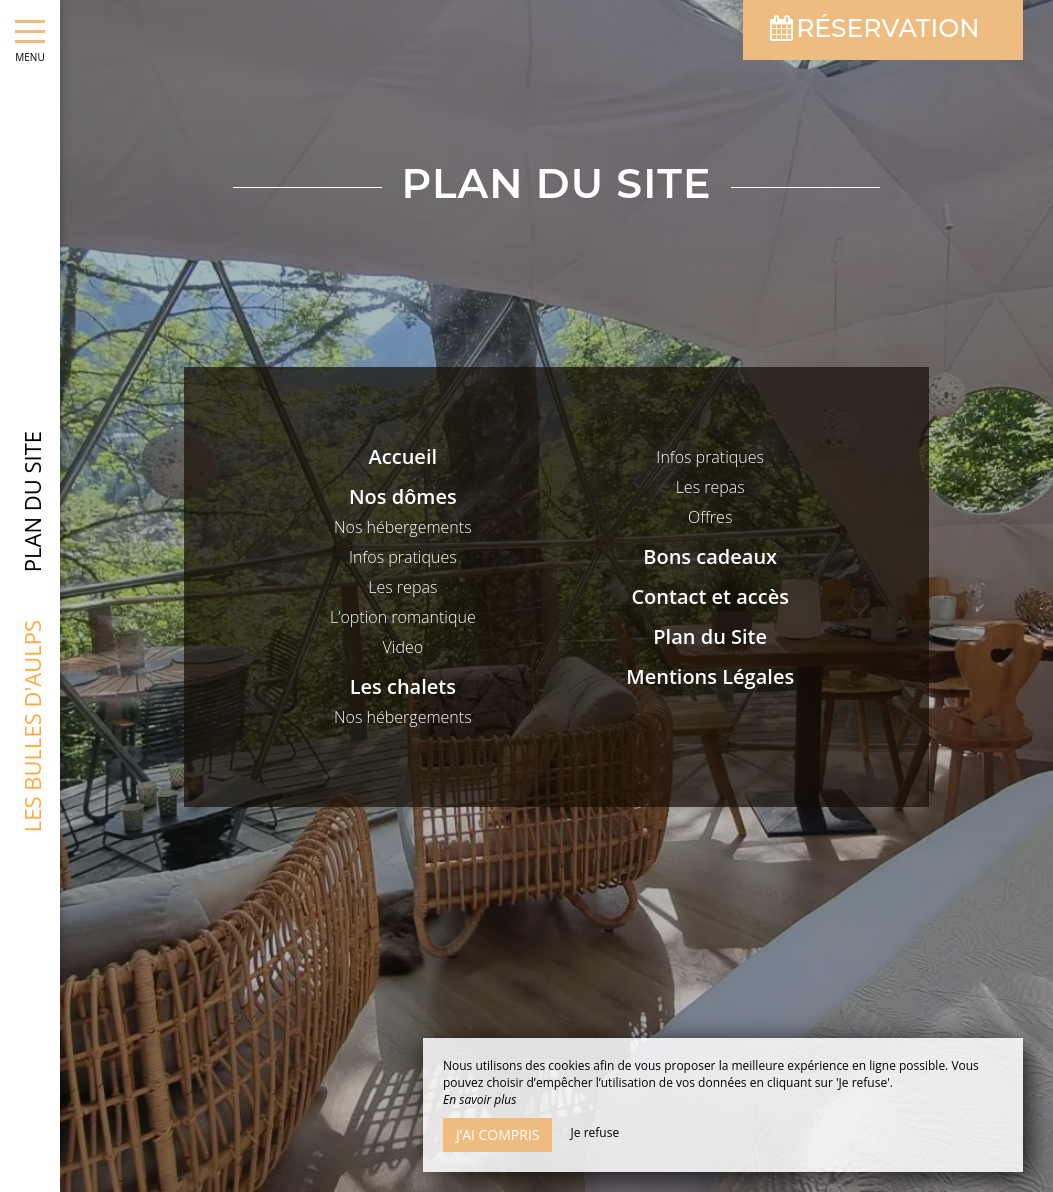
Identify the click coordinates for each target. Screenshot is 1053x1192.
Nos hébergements (403, 527)
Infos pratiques (403, 557)
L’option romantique (403, 617)
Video (403, 647)
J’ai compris (497, 1134)
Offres (710, 517)
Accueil (403, 456)
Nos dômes (403, 496)
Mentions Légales (710, 676)
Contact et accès (710, 596)
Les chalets (403, 686)
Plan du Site (710, 636)
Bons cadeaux (710, 556)
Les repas (402, 587)
